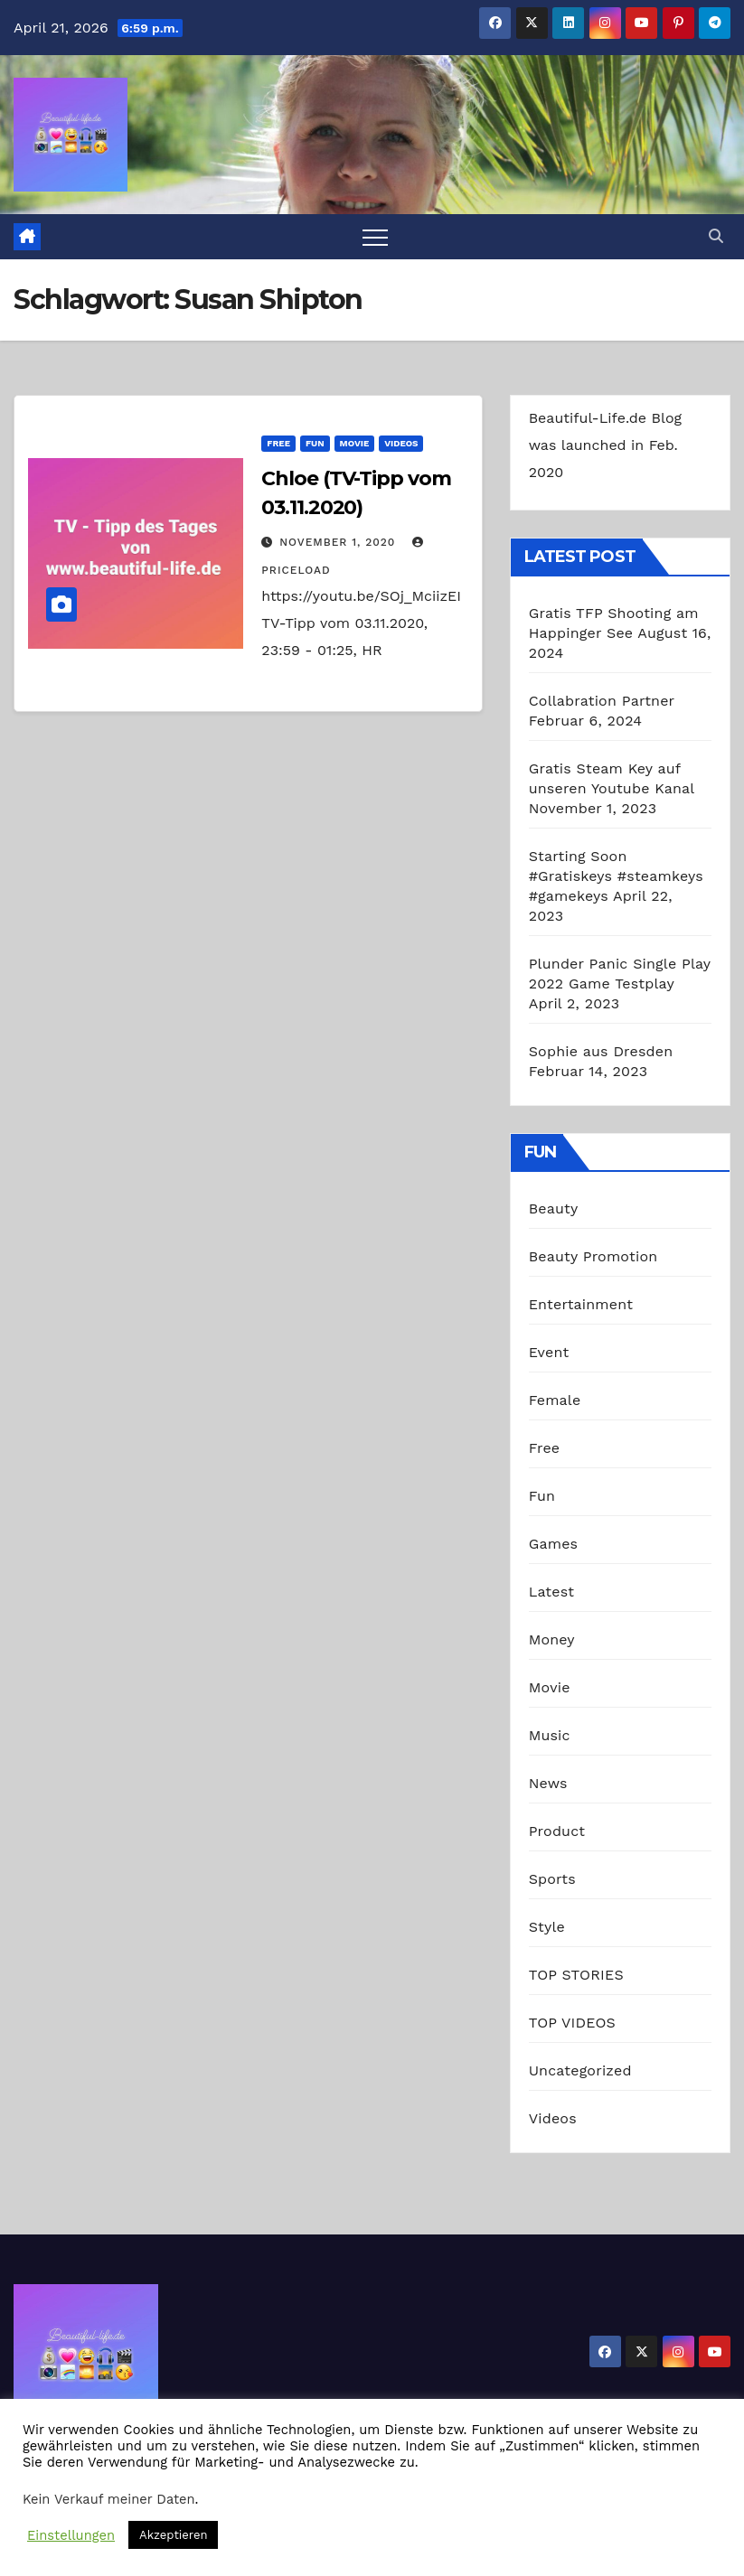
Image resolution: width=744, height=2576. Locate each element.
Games (554, 1543)
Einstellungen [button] (71, 2535)
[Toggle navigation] (375, 236)
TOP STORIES (576, 1974)
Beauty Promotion (593, 1256)
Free (278, 443)
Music (549, 1735)
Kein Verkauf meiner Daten (109, 2499)
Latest (552, 1591)
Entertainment (581, 1304)
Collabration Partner (601, 700)
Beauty (554, 1208)
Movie (355, 443)
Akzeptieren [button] (173, 2535)
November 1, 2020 (339, 542)
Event (549, 1352)
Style (547, 1926)
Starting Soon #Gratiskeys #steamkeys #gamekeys (616, 876)
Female (555, 1400)
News (548, 1783)
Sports (552, 1879)
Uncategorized (580, 2070)
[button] (716, 236)
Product (557, 1831)
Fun (315, 443)
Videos (401, 443)
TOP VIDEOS (572, 2022)
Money (552, 1639)
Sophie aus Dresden (601, 1051)
